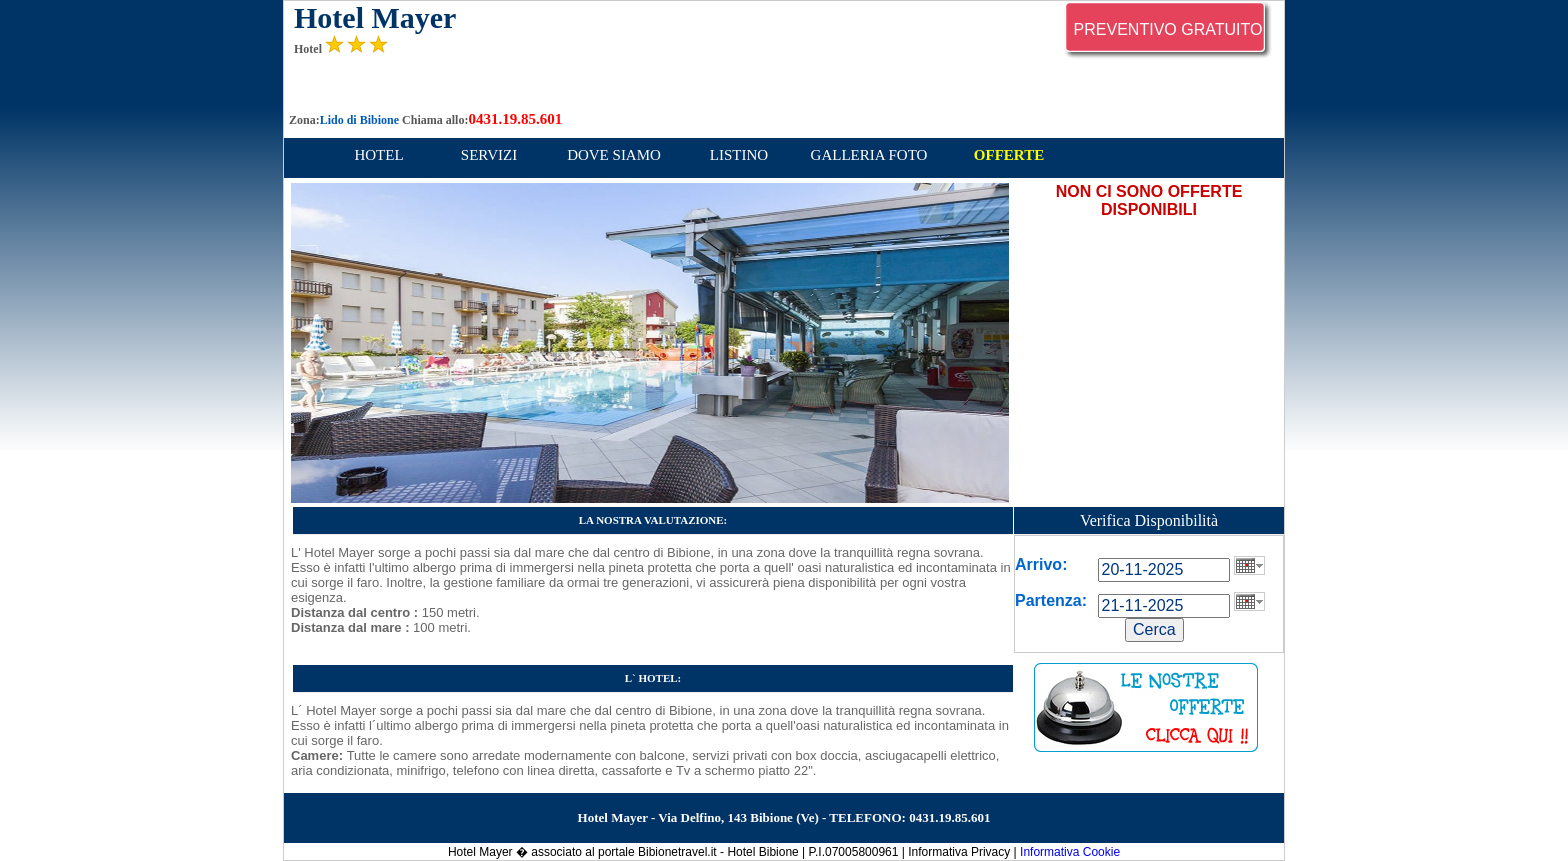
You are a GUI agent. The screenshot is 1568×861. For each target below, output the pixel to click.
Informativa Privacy (959, 852)
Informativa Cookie (1070, 852)
